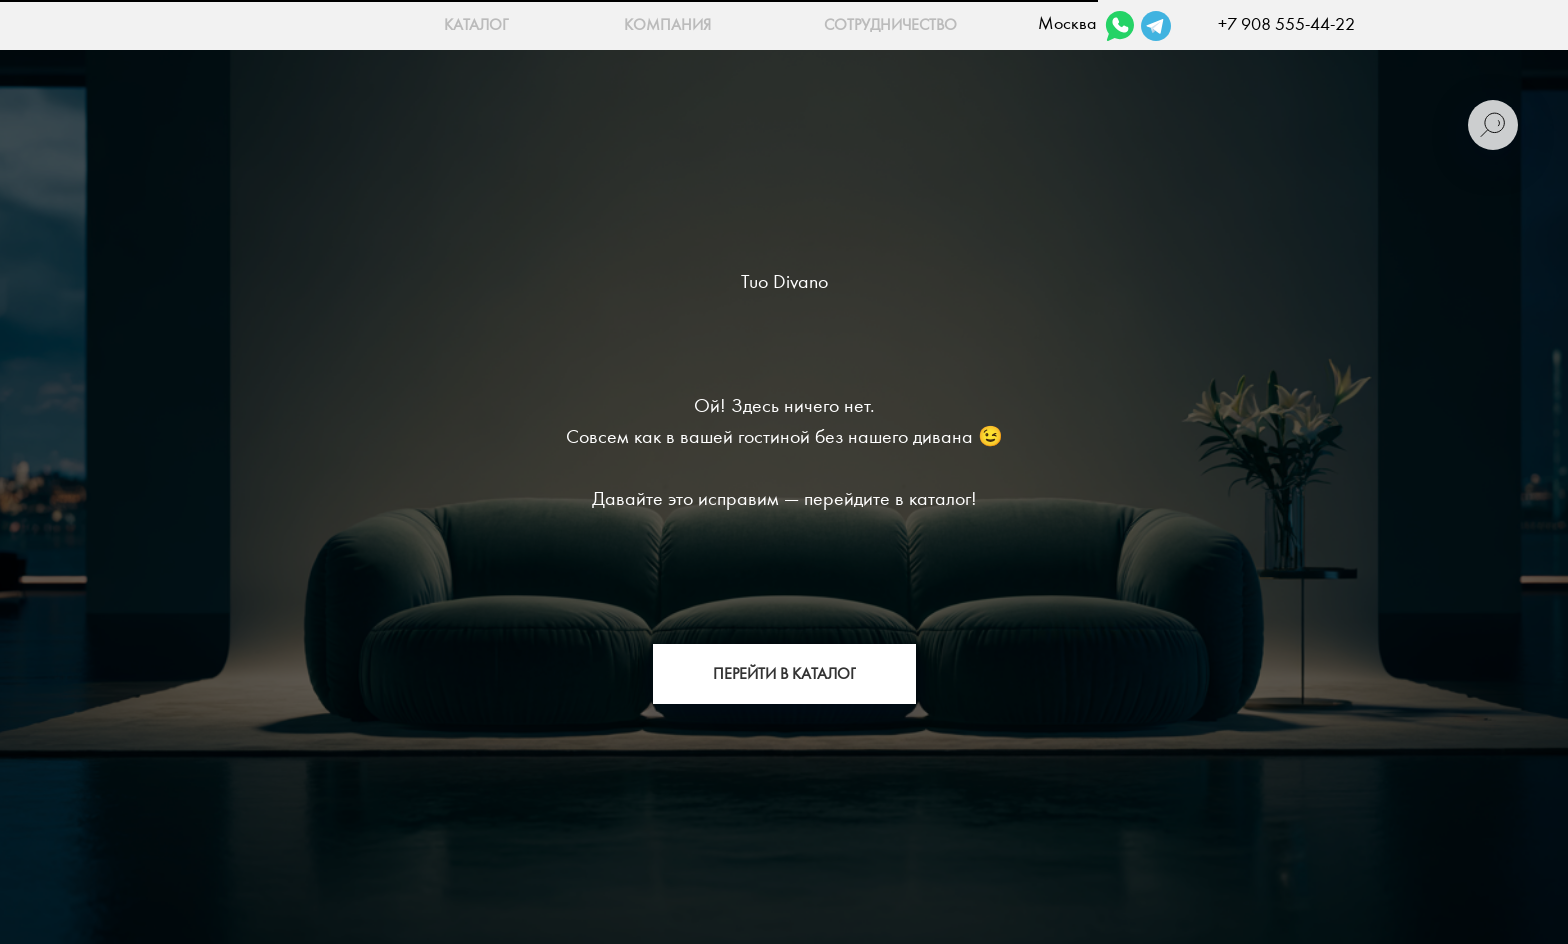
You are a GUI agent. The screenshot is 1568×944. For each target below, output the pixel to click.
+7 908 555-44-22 (1286, 24)
